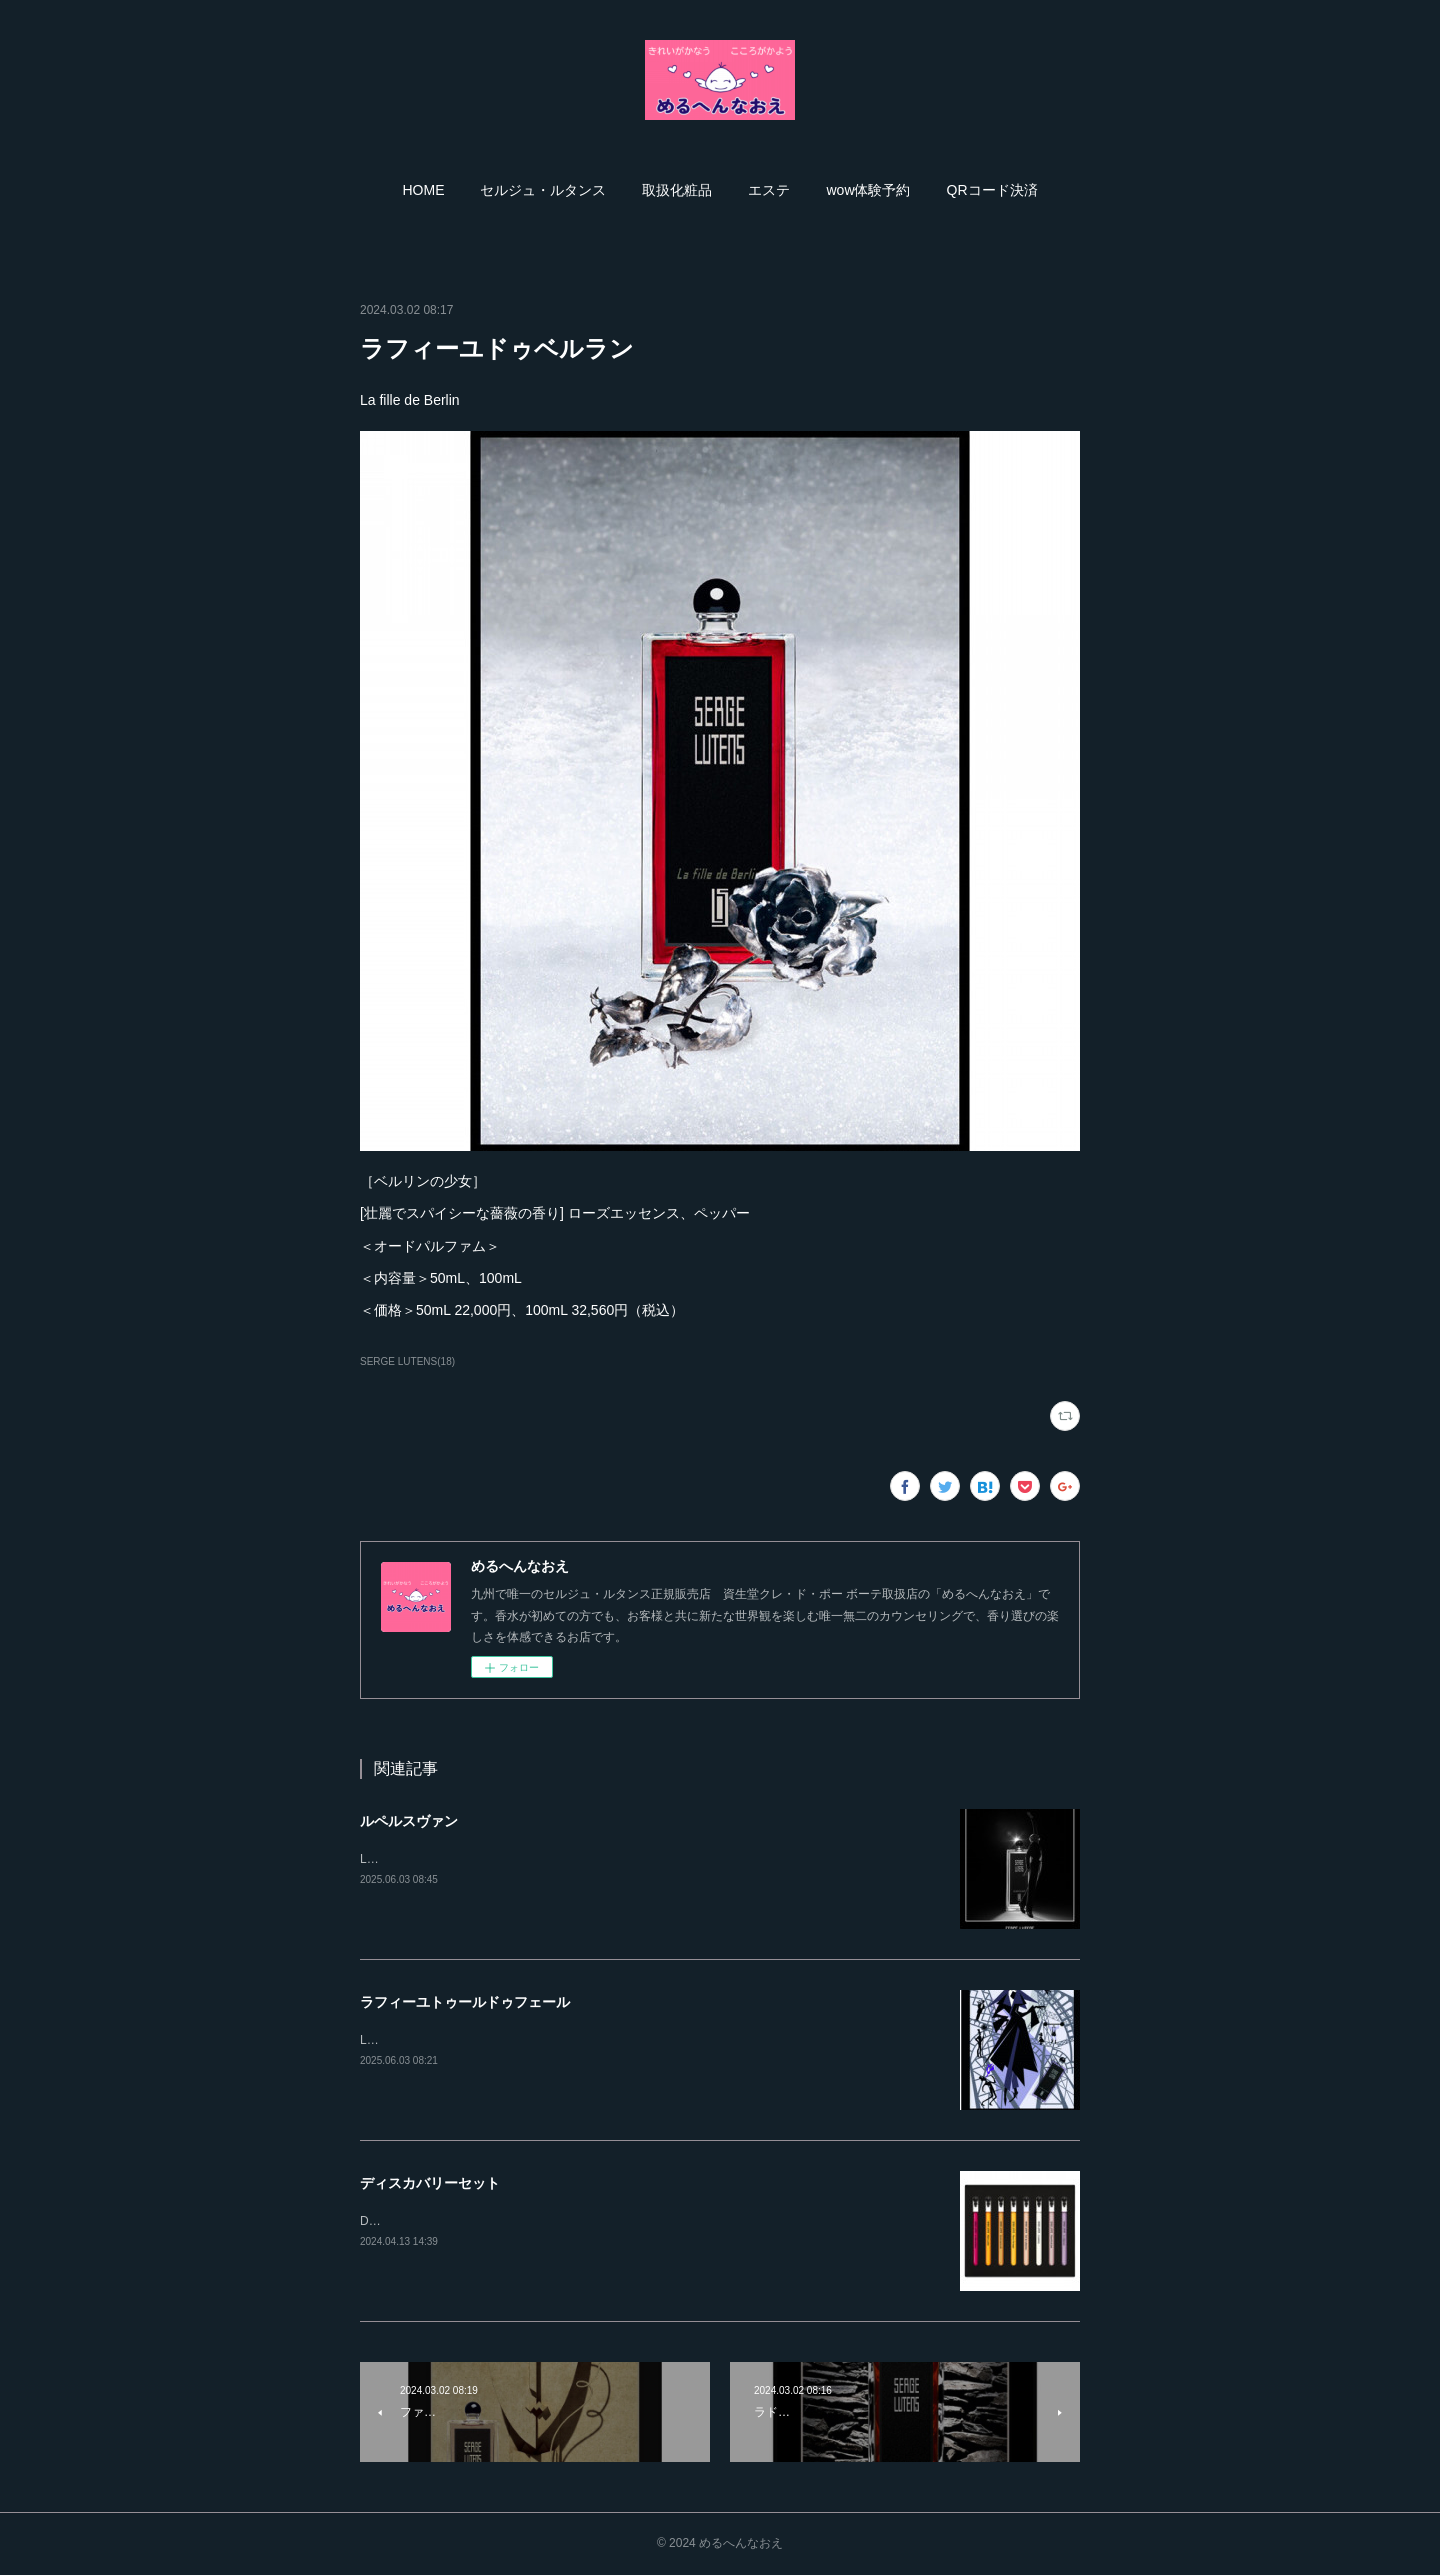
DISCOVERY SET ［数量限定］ (446, 2221)
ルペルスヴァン (409, 1821)
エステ (769, 190)
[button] (423, 190)
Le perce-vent (396, 1859)
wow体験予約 (868, 190)
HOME (423, 190)
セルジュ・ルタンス (543, 190)
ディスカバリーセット (430, 2183)
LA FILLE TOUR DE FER (427, 2040)
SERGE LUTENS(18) (407, 1361)
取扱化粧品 (677, 190)
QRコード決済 (992, 190)
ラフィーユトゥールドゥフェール (465, 2002)
